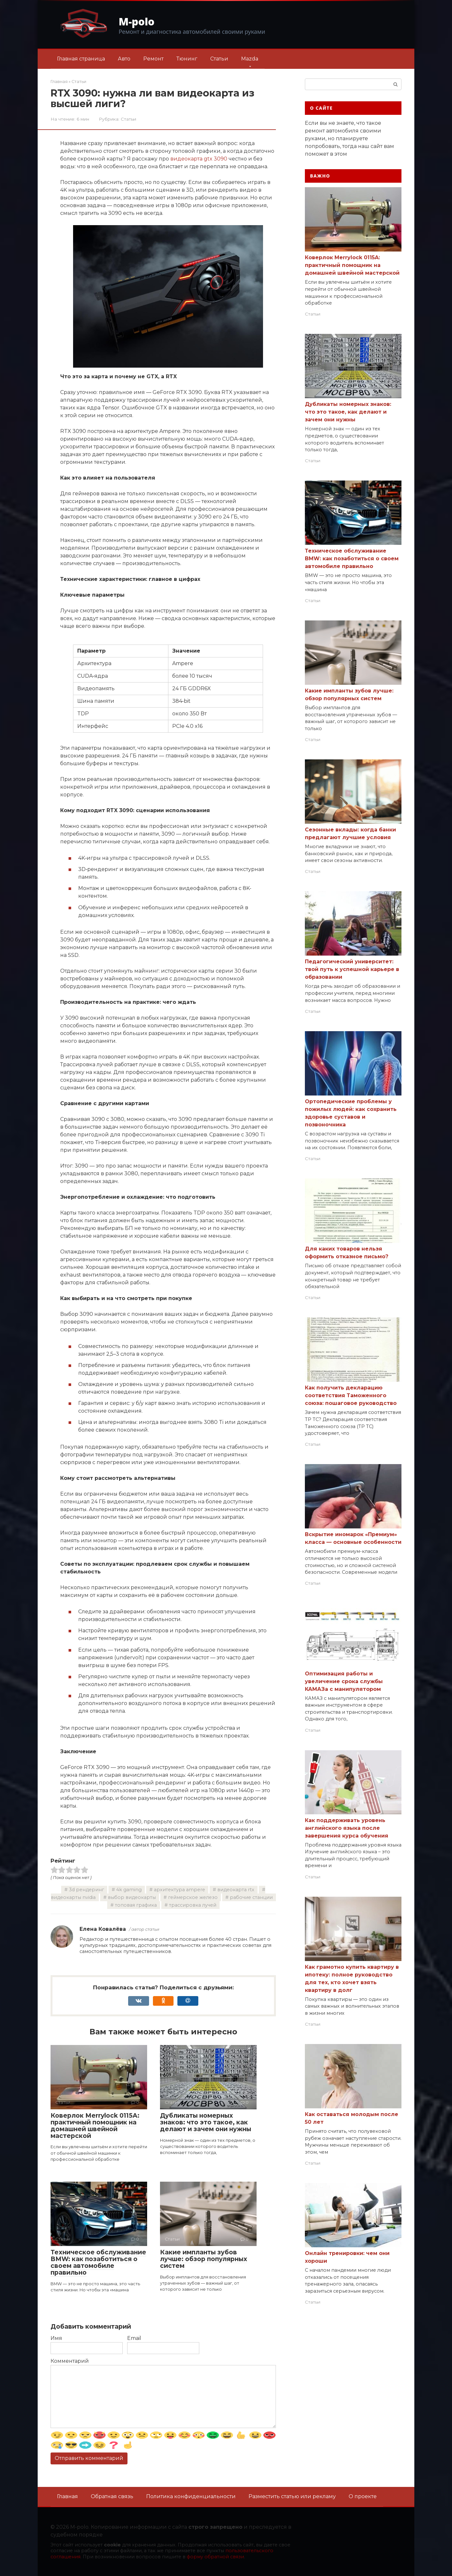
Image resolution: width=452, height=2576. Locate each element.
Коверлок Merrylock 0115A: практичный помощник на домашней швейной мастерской (95, 2126)
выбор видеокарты (132, 1897)
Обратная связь (112, 2496)
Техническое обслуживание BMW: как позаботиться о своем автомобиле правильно (98, 2262)
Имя (56, 2338)
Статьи (219, 59)
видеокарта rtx (235, 1890)
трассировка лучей (192, 1905)
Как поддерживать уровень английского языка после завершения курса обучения (346, 1828)
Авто (124, 59)
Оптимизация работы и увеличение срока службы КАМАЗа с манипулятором (344, 1681)
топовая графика (136, 1905)
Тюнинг (186, 59)
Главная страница (81, 59)
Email (134, 2338)
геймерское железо (193, 1897)
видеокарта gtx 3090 (198, 159)
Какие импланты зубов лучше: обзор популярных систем (203, 2259)
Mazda (249, 59)
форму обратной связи (215, 2557)
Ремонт (153, 59)
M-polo (137, 21)
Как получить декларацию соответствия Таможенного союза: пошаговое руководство (351, 1395)
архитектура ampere (179, 1890)
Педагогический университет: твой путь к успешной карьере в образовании (352, 969)
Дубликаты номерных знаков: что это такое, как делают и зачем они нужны (205, 2122)
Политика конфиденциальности (191, 2496)
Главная (67, 2496)
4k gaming (129, 1890)
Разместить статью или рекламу (292, 2496)
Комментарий (70, 2361)
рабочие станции (251, 1897)
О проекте (363, 2496)
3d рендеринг (86, 1890)
